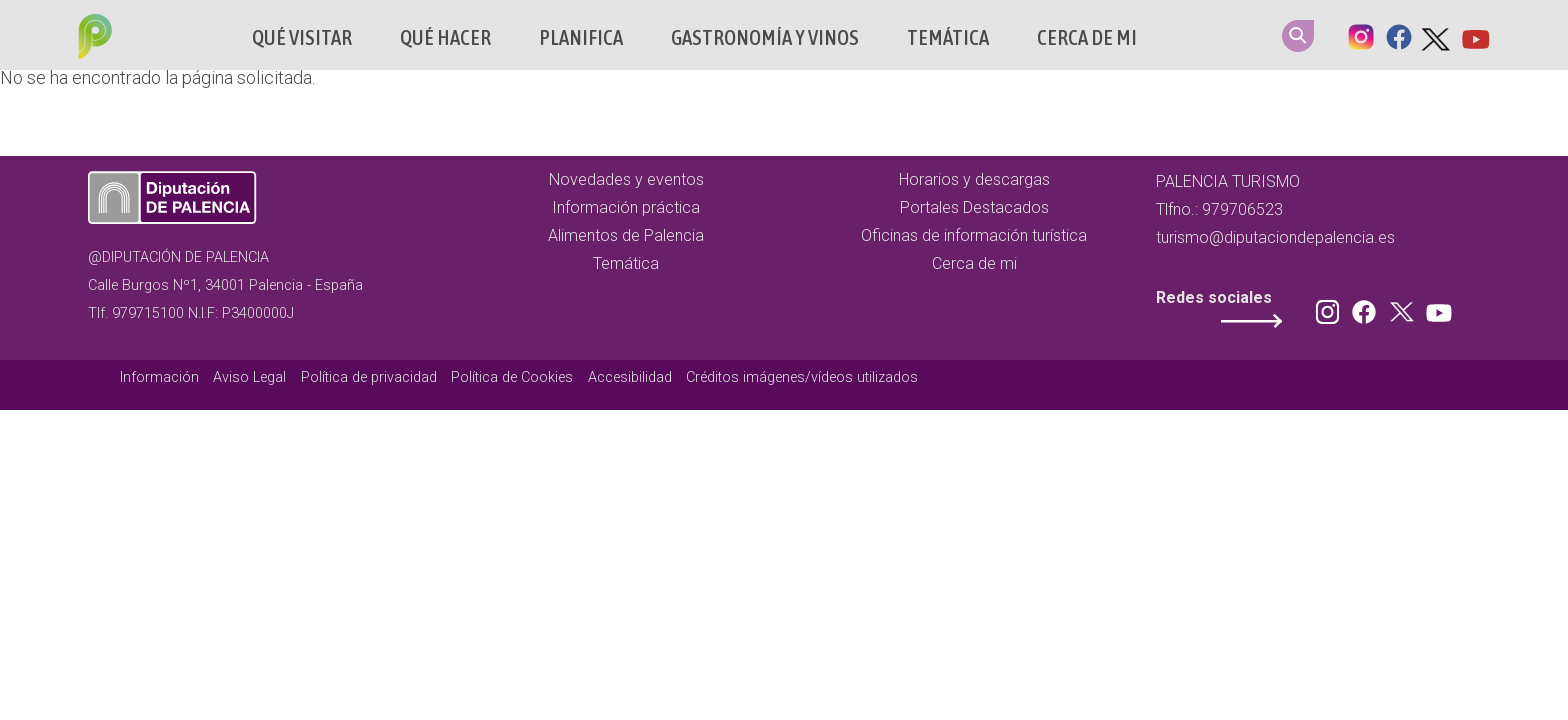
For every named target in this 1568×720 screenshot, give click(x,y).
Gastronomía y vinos (765, 37)
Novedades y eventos (626, 179)
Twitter (1437, 35)
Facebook (1399, 35)
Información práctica (626, 207)
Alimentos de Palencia (626, 235)
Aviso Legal (249, 377)
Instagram (1361, 35)
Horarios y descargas (974, 179)
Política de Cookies (512, 377)
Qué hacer (445, 37)
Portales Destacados (974, 207)
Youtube (1475, 35)
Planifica (581, 37)
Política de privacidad (369, 377)
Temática (948, 37)
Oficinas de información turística (974, 235)
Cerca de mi (1087, 37)
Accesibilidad (630, 377)
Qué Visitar (302, 37)
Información (159, 377)
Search (1298, 36)
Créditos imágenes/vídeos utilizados (802, 377)
